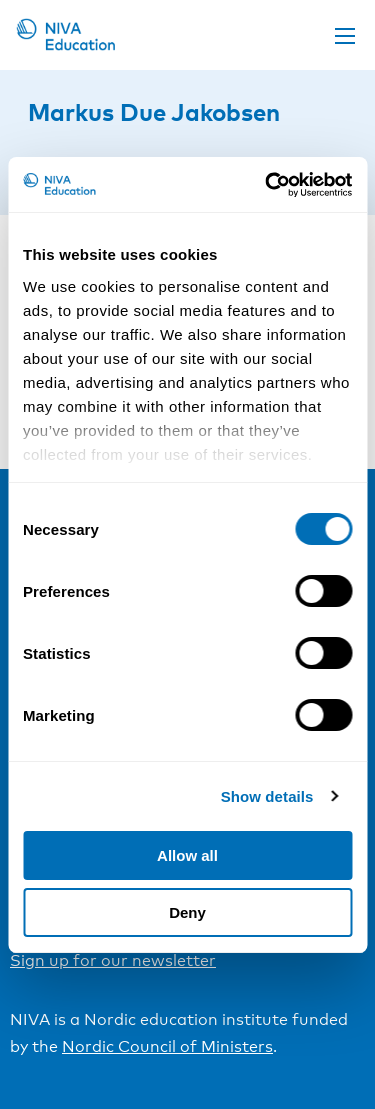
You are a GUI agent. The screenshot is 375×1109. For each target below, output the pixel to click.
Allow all (187, 855)
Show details (267, 796)
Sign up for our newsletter (113, 960)
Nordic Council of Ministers (167, 1046)
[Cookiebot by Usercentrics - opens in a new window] (267, 185)
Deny (187, 912)
